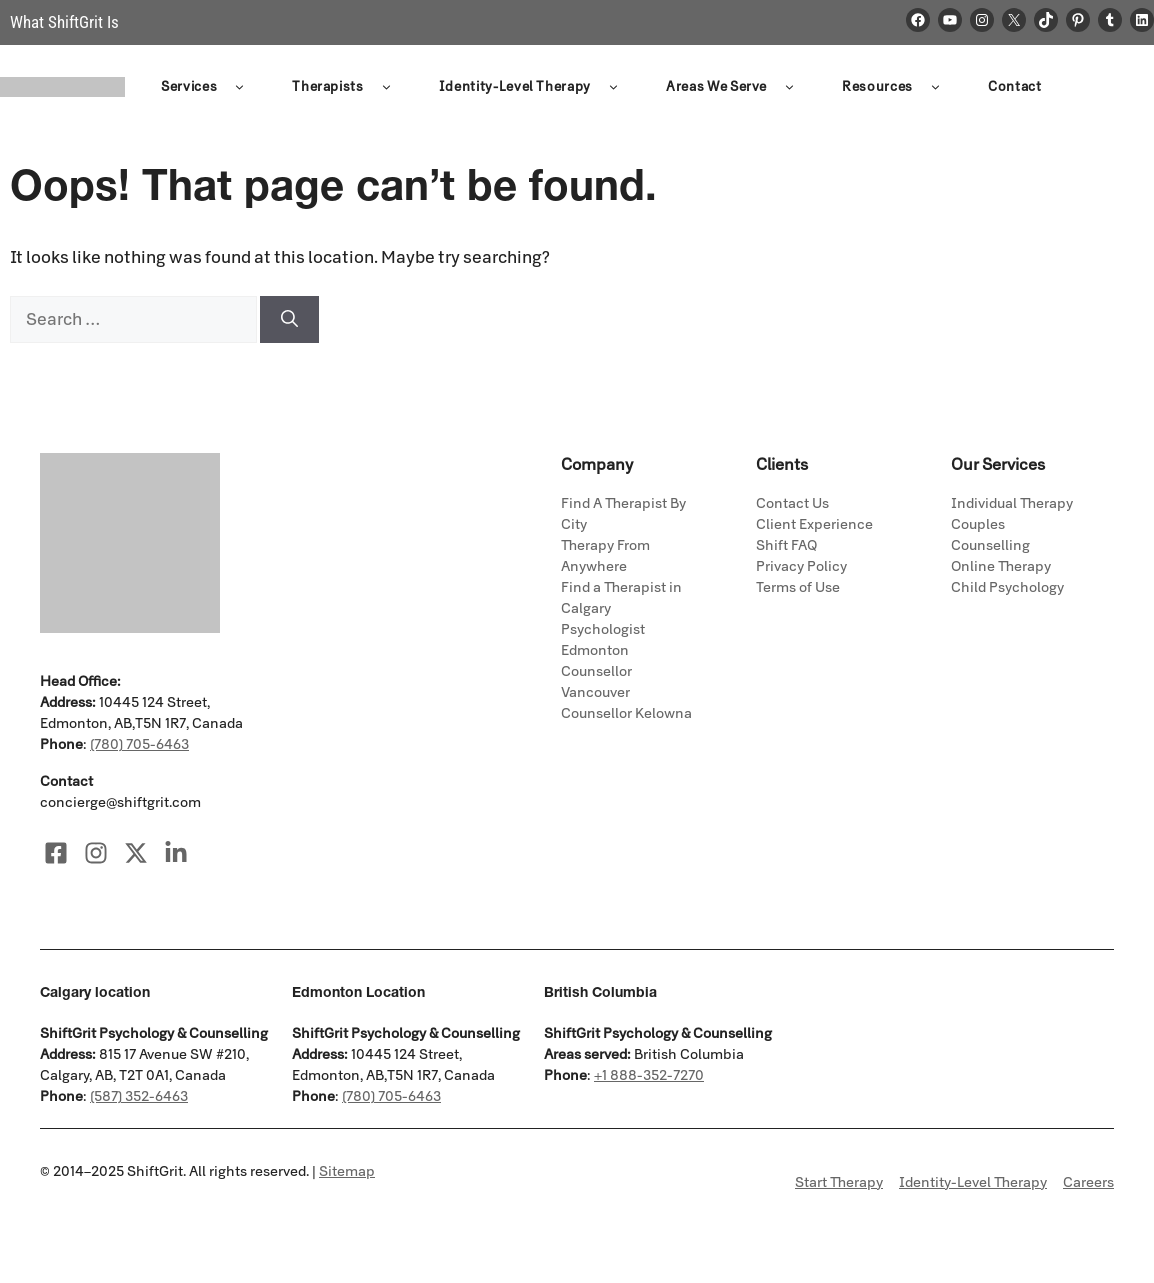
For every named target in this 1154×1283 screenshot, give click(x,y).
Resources (895, 88)
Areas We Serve (734, 88)
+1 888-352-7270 (649, 1075)
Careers (1088, 1182)
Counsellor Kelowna (626, 713)
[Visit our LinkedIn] (176, 853)
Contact (1015, 87)
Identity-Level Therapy (532, 88)
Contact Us (792, 503)
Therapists (345, 88)
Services (206, 88)
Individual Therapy (1012, 503)
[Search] (289, 320)
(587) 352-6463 (139, 1096)
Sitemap (347, 1171)
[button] (239, 88)
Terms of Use (798, 587)
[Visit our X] (136, 853)
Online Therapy (1001, 566)
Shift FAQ (786, 545)
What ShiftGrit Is (64, 22)
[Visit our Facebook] (56, 853)
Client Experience (814, 524)
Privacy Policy (801, 566)
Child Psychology (1007, 587)
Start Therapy (839, 1182)
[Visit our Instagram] (96, 853)
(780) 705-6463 (139, 744)
